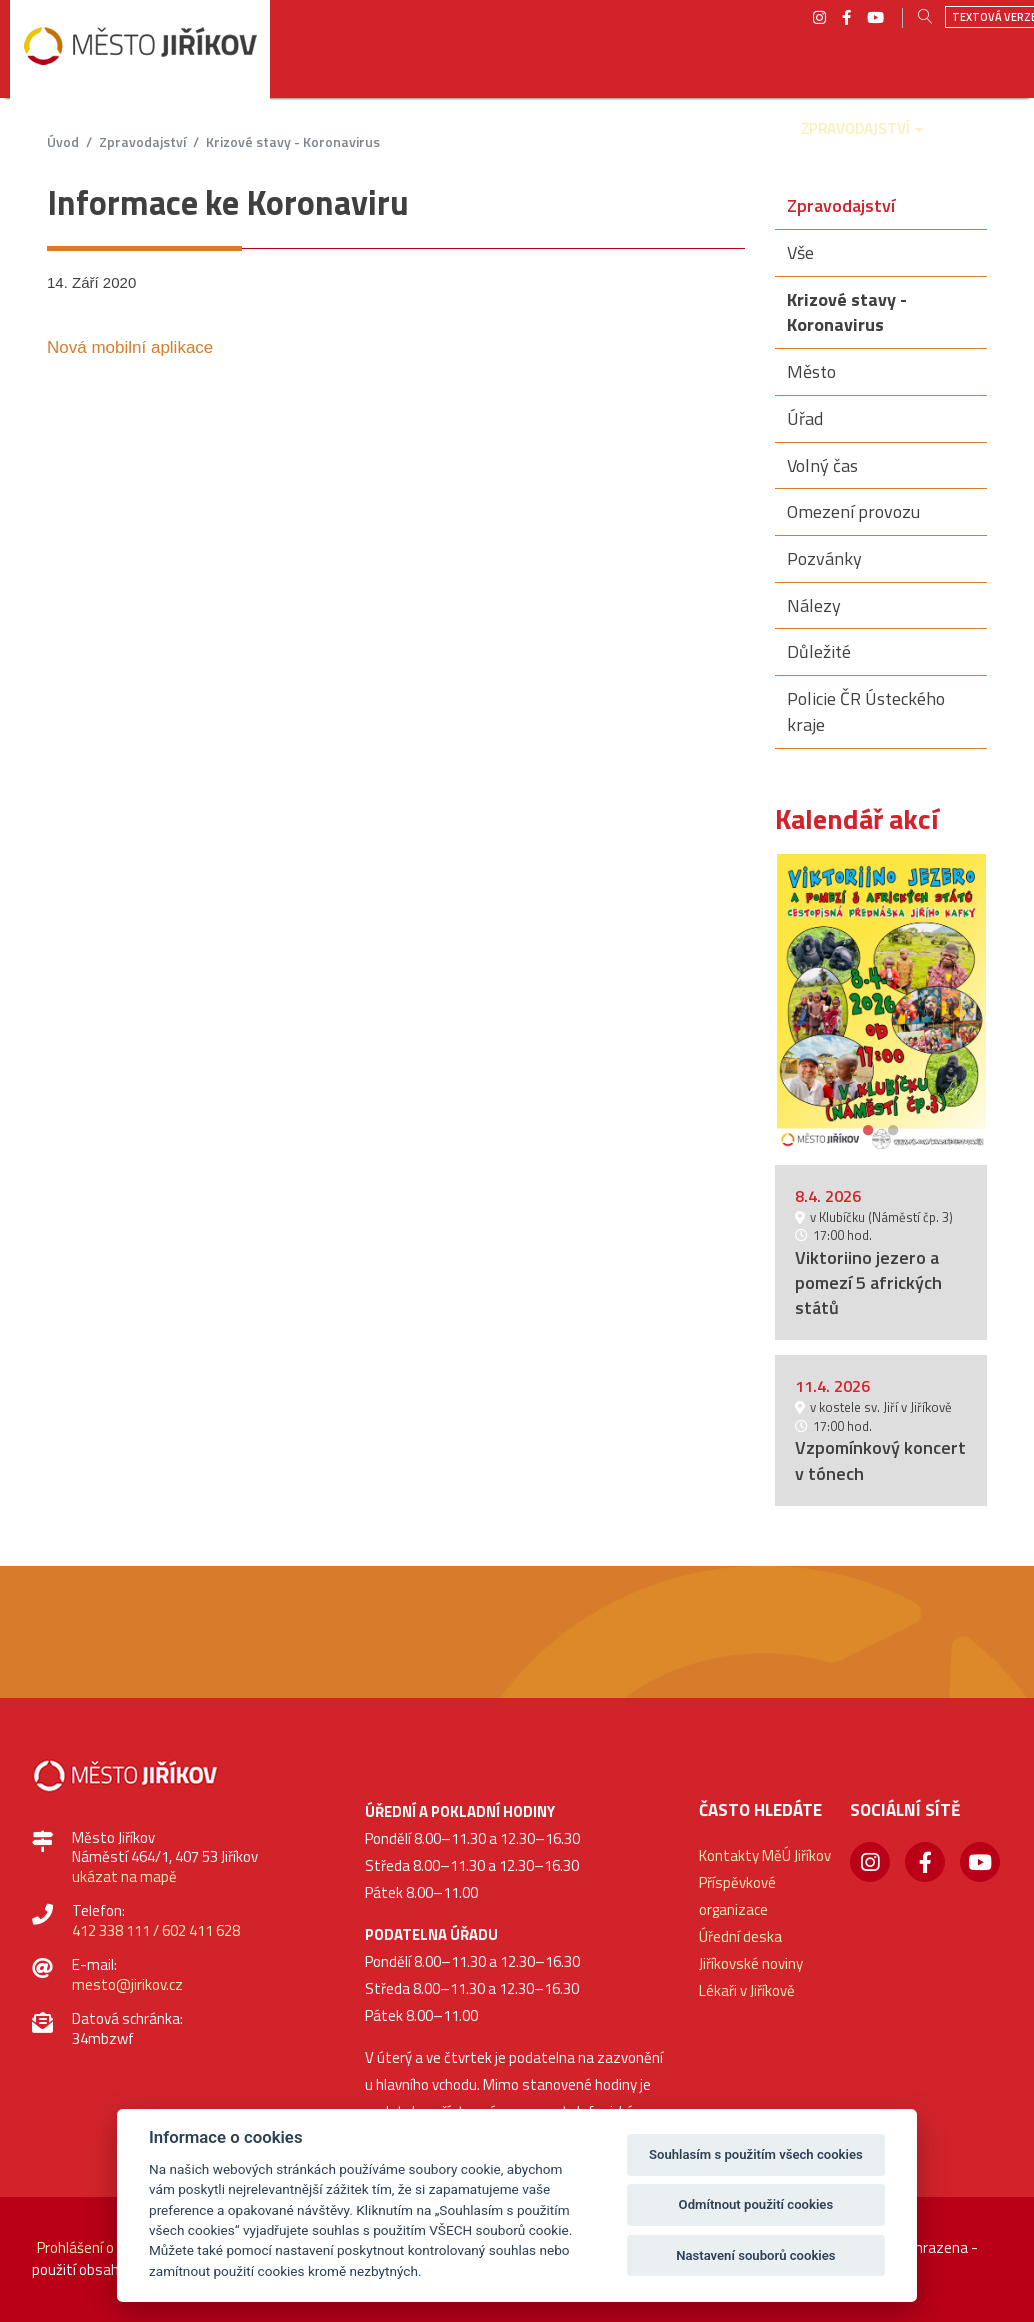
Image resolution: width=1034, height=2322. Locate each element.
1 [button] (868, 1127)
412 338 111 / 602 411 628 (156, 1930)
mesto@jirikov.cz (127, 1984)
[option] (881, 1002)
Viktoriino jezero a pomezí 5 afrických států (868, 1282)
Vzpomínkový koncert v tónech (880, 1460)
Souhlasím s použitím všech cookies (756, 2154)
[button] (234, 143)
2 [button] (893, 1127)
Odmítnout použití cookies (756, 2204)
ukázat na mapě (124, 1876)
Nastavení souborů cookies (755, 2255)
